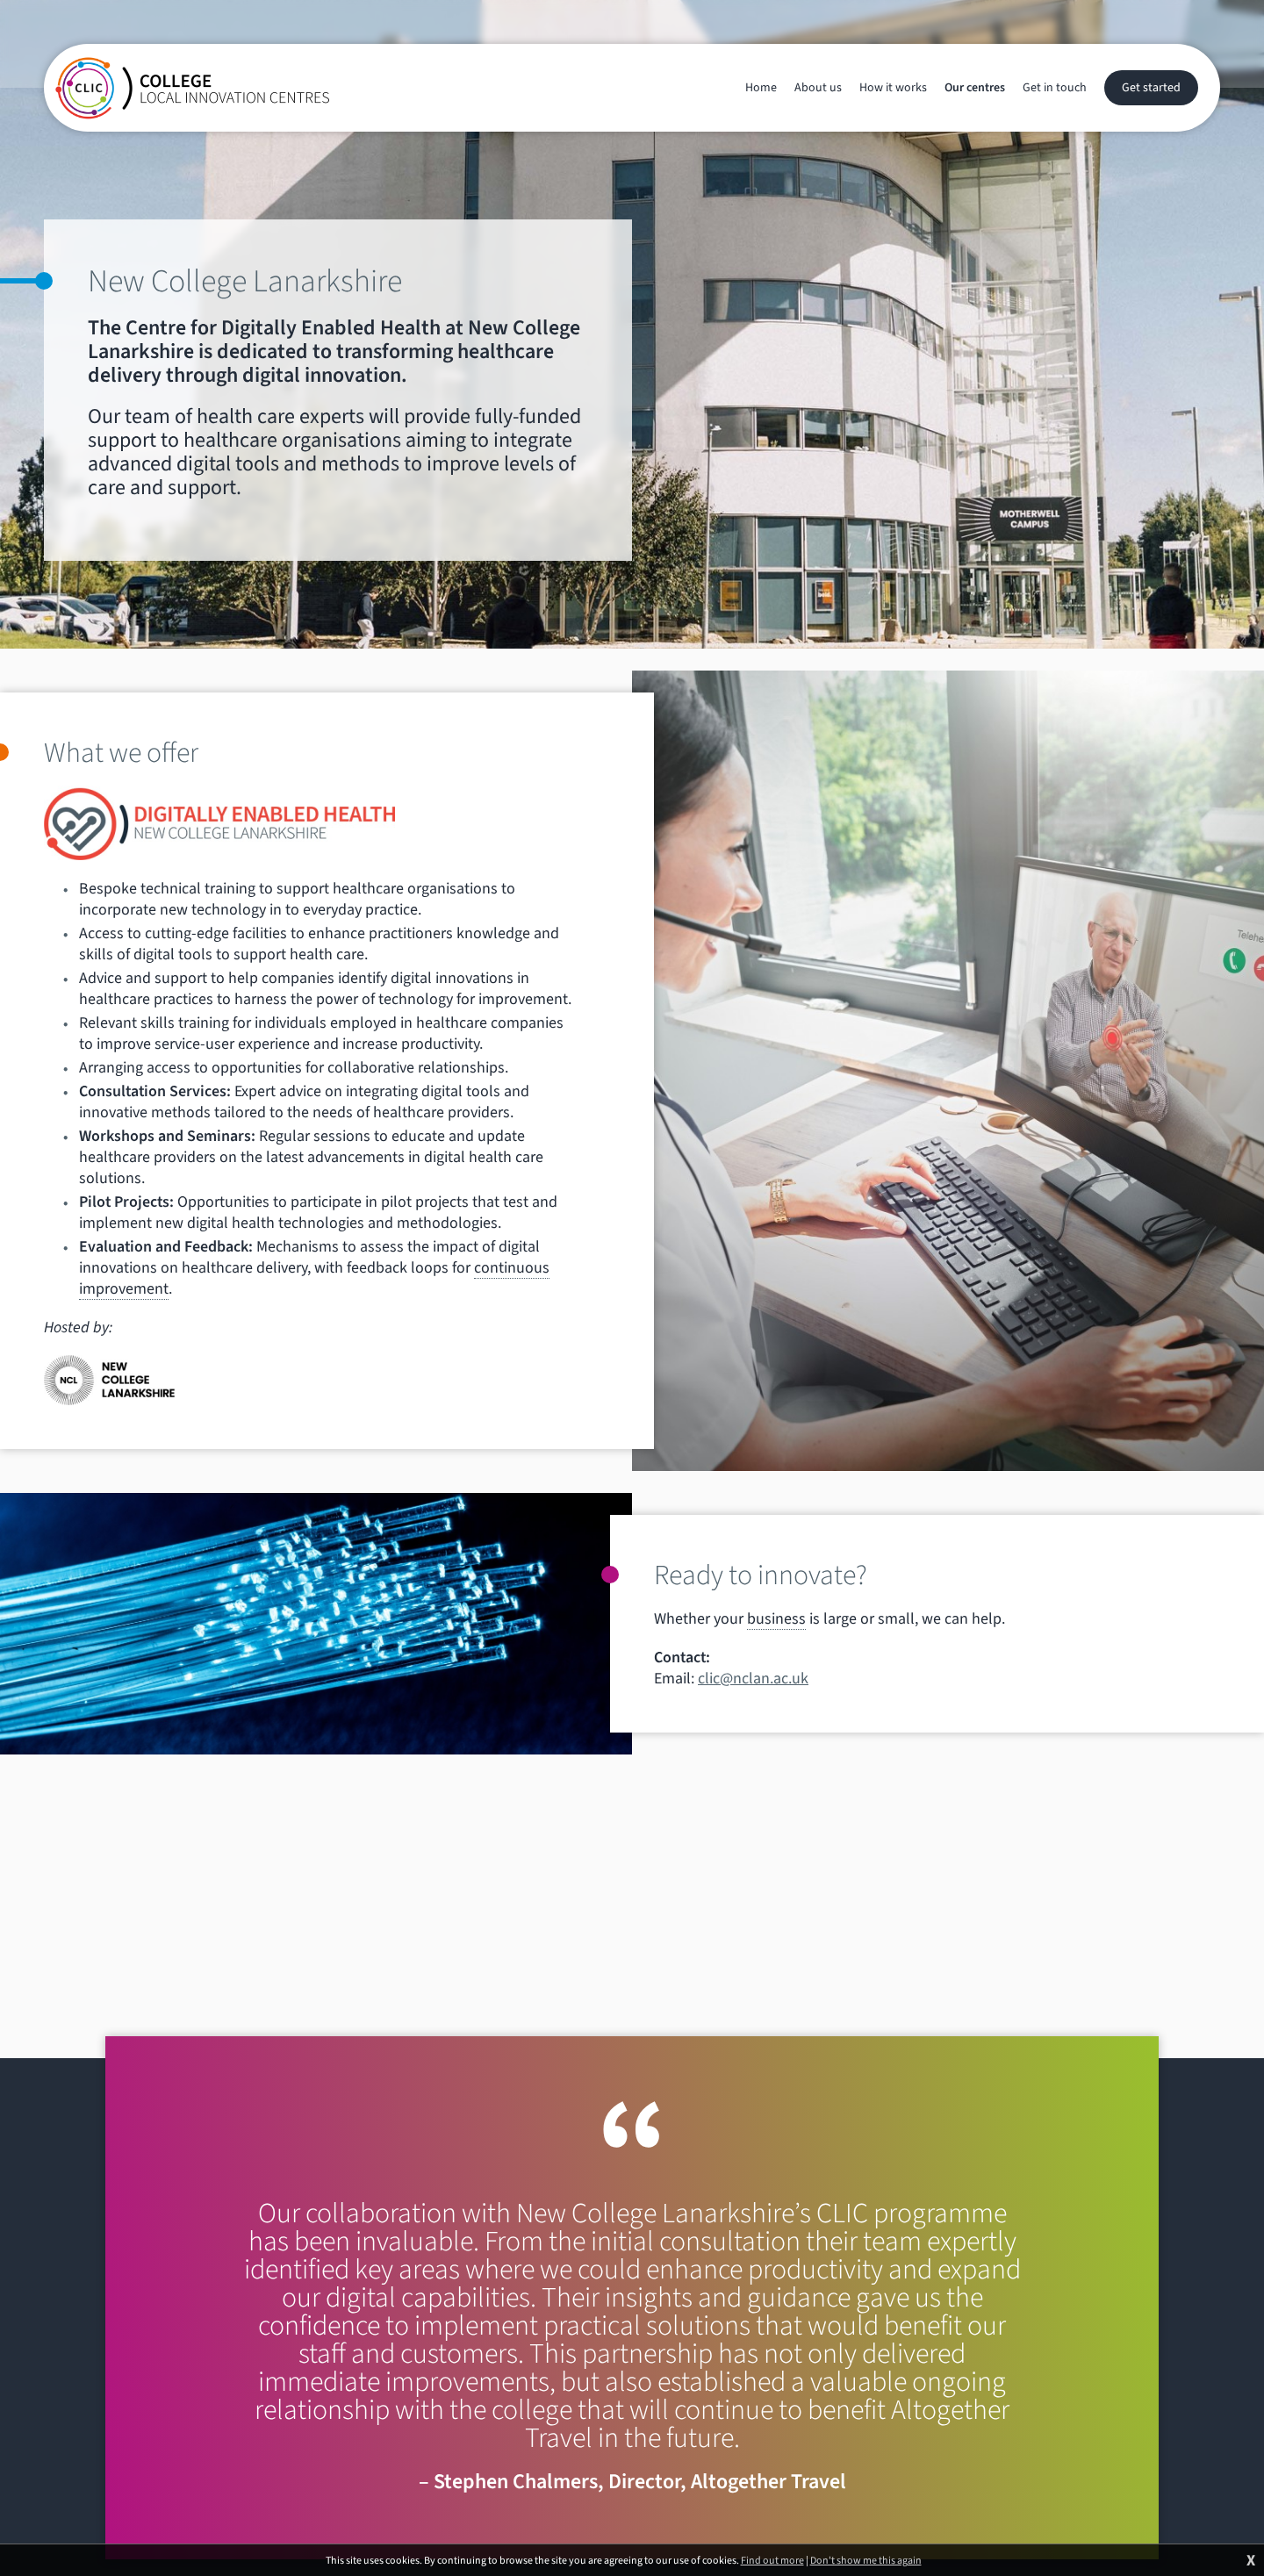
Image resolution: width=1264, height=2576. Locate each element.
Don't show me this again (866, 2560)
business (776, 1618)
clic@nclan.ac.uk (753, 1678)
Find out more (772, 2560)
